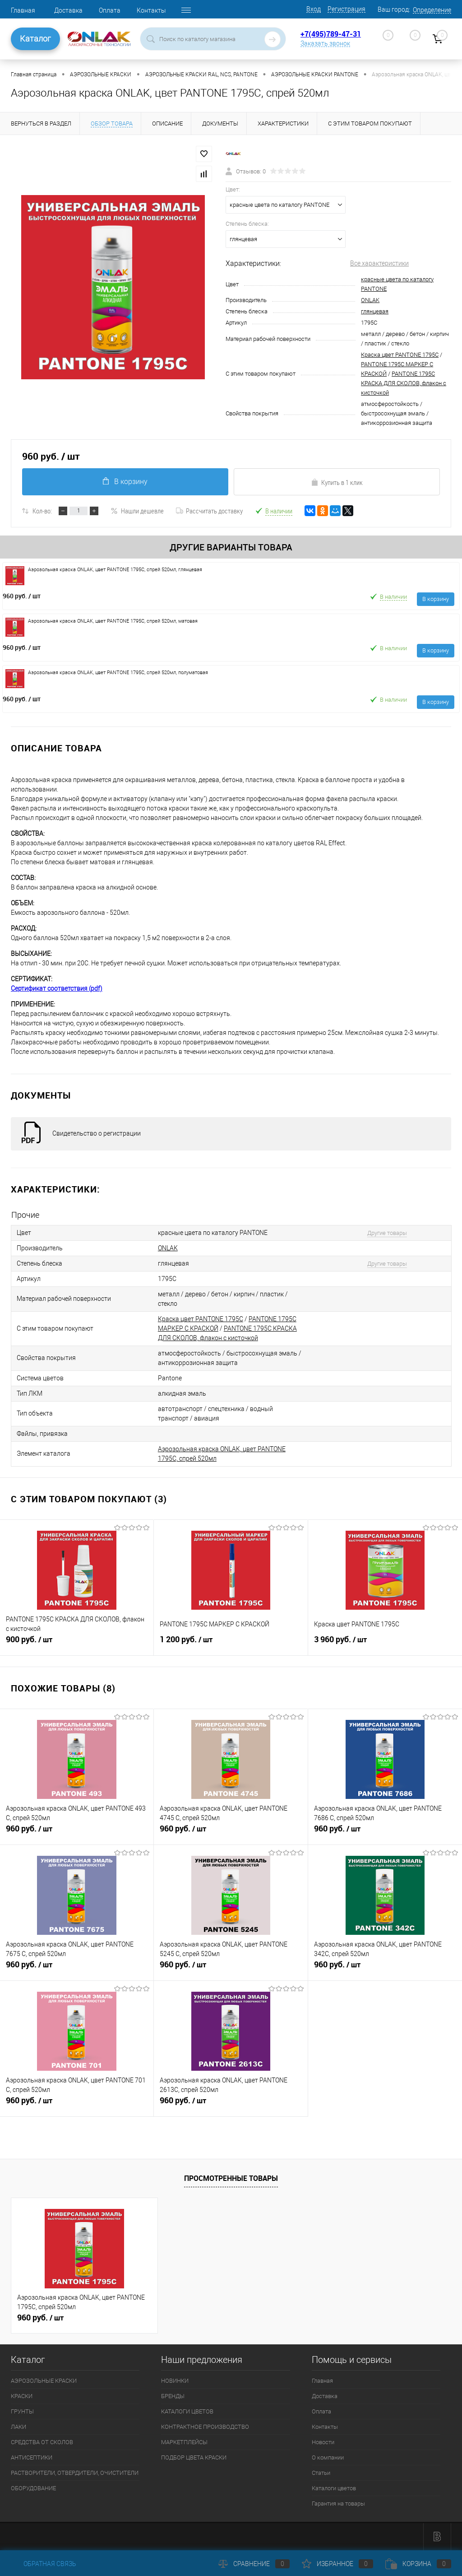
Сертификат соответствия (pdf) (56, 988)
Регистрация (346, 9)
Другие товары (387, 1233)
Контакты (151, 10)
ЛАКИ (18, 2426)
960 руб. (22, 596)
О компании (328, 2457)
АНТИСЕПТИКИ (31, 2457)
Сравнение (254, 2563)
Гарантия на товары (338, 2503)
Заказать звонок (325, 43)
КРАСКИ (21, 2396)
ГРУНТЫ (22, 2411)
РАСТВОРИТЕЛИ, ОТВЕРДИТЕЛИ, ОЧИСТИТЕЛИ (75, 2472)
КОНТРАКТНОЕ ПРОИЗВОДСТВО (205, 2426)
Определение (432, 10)
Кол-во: (42, 510)
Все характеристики (379, 263)
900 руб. (77, 1643)
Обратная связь (43, 2563)
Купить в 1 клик (337, 482)
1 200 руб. (230, 1643)
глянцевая (374, 311)
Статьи (321, 2472)
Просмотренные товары (231, 2178)
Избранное (337, 2563)
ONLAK (370, 300)
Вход (313, 9)
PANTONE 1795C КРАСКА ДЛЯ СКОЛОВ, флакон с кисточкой (403, 383)
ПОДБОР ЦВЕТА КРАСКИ (193, 2457)
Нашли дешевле (137, 510)
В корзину (125, 481)
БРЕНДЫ (173, 2396)
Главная (23, 10)
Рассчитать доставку (209, 510)
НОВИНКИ (175, 2380)
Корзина (418, 2563)
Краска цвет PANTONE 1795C (400, 354)
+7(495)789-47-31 (330, 34)
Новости (323, 2442)
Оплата (109, 10)
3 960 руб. (385, 1643)
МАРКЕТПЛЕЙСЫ (184, 2442)
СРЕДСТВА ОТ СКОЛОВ (42, 2442)
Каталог (35, 38)
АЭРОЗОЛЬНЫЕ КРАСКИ (44, 2380)
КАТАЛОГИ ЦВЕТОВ (187, 2411)
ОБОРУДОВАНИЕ (33, 2488)
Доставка (68, 10)
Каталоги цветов (334, 2488)
